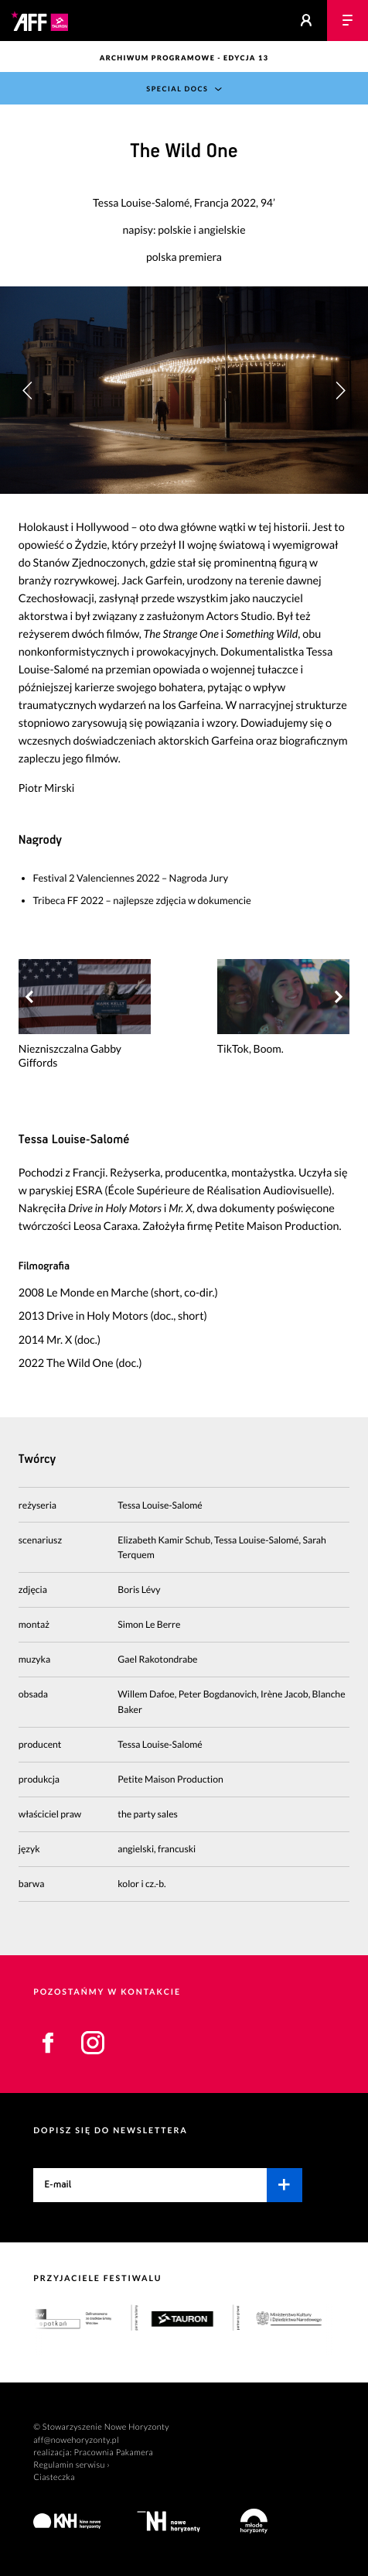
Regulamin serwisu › (71, 2465)
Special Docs (177, 88)
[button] (340, 390)
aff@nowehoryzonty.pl (76, 2440)
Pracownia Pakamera (114, 2453)
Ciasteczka (54, 2477)
